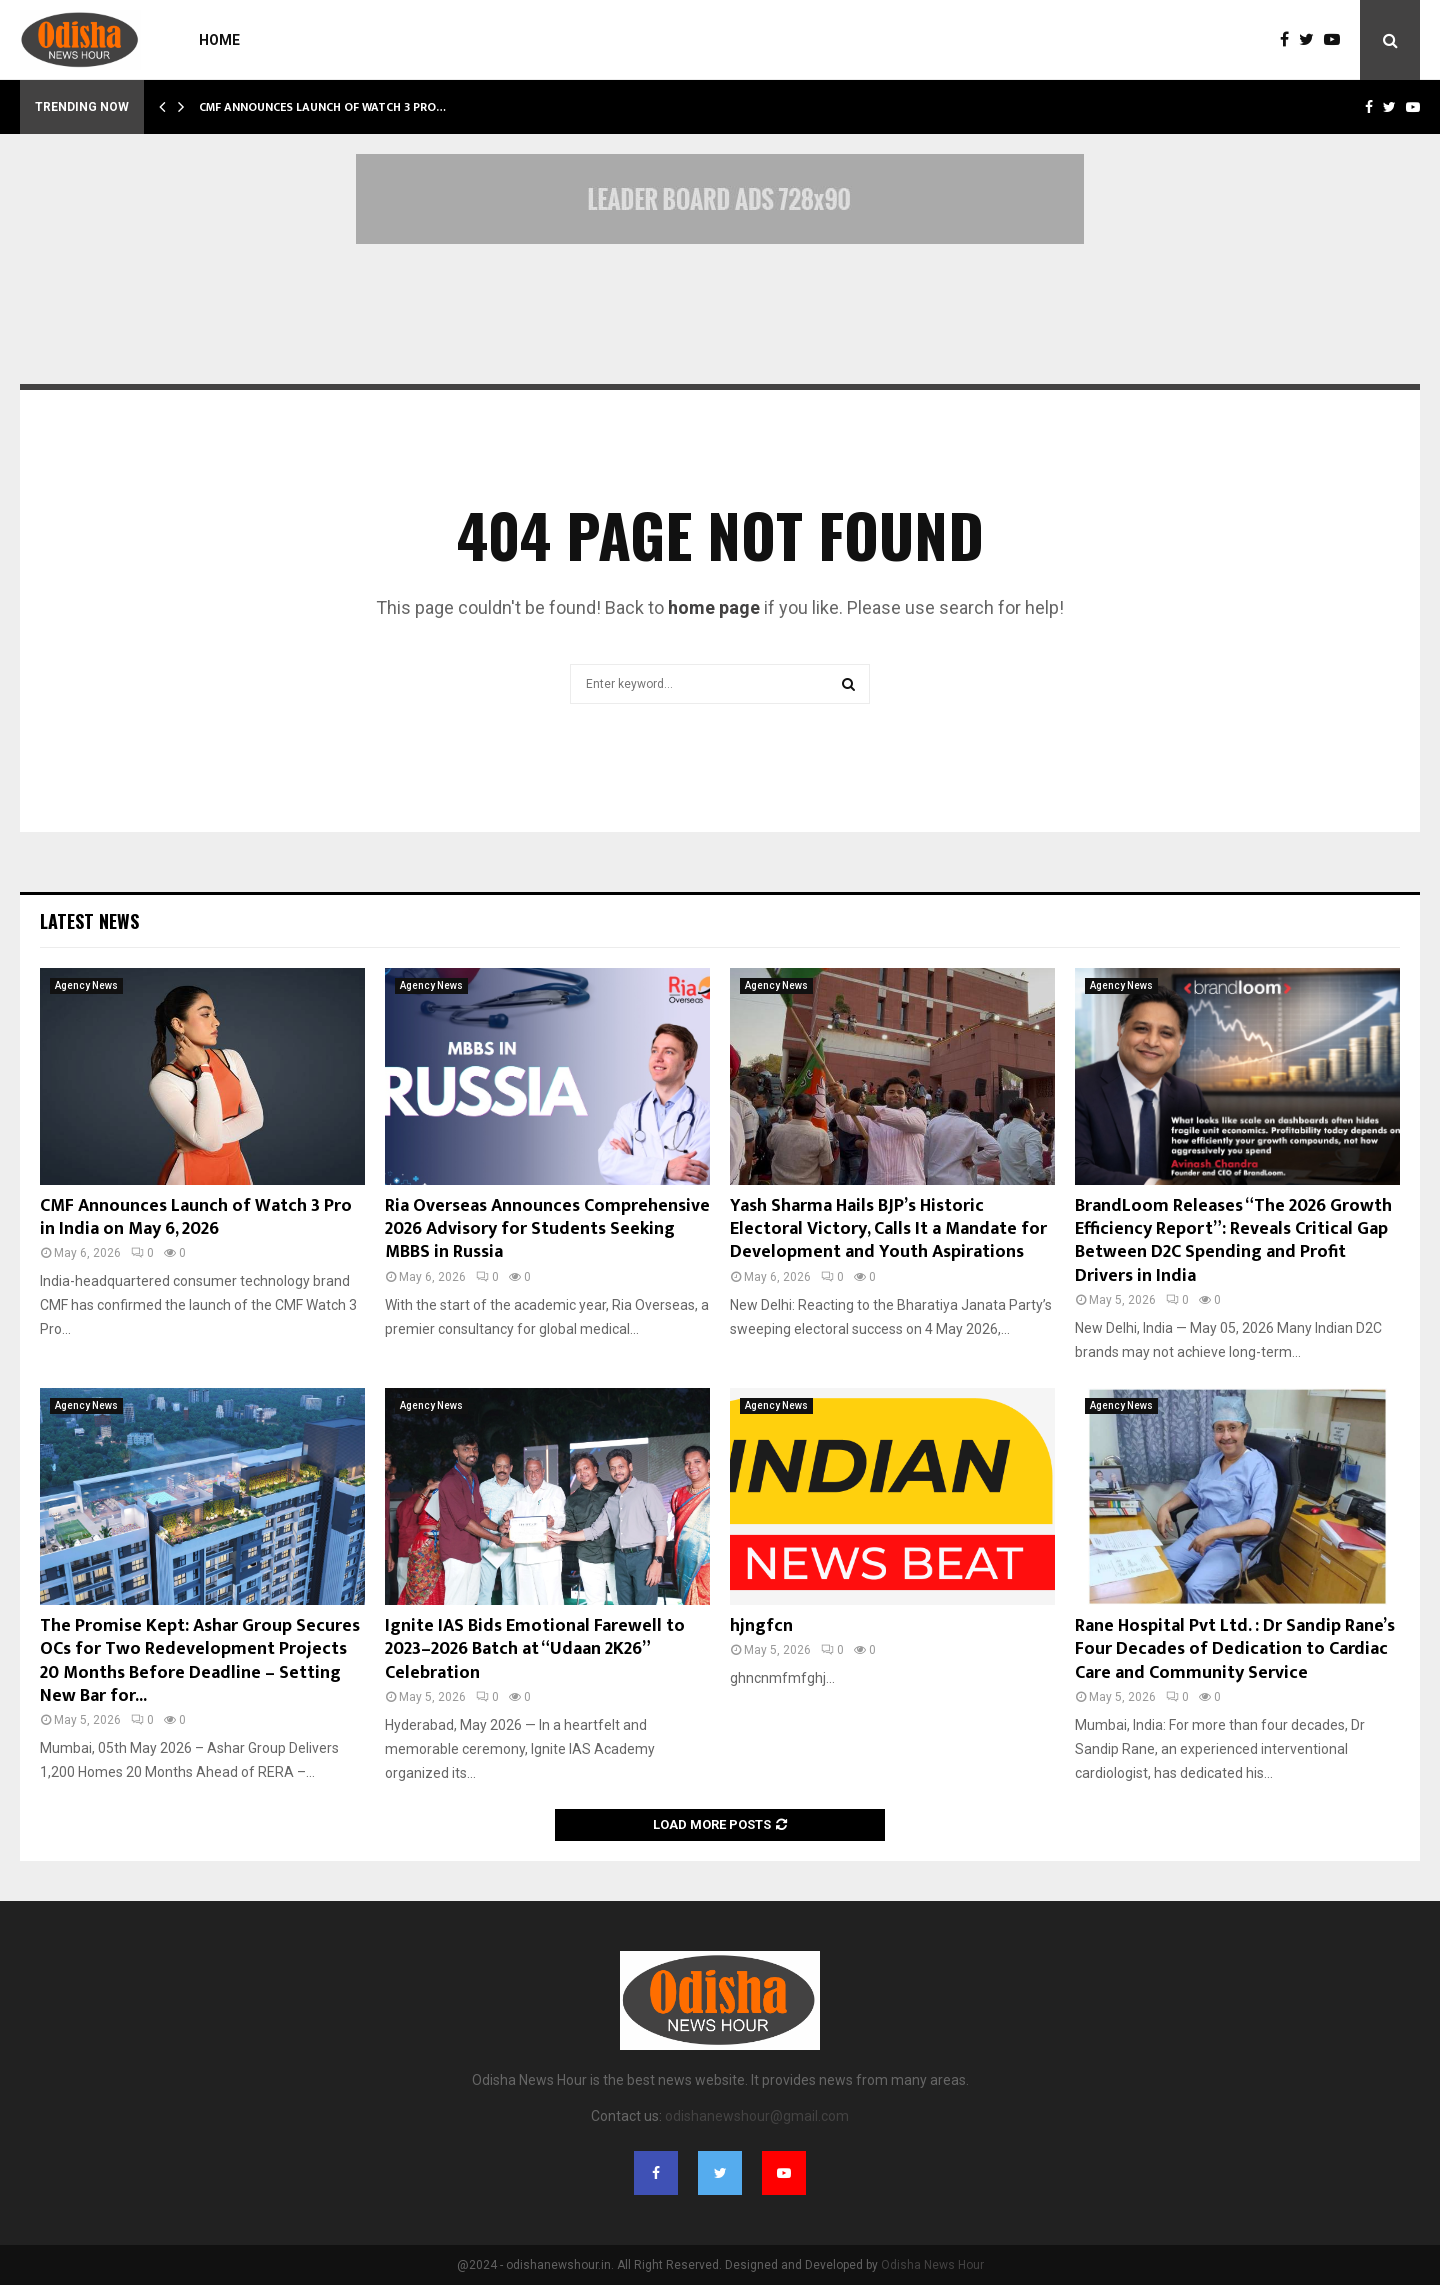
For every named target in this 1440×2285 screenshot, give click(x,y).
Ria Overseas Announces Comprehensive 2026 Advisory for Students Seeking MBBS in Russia (547, 1229)
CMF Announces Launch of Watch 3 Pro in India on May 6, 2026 (196, 1217)
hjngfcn (761, 1626)
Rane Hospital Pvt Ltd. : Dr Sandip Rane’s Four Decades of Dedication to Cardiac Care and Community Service (1235, 1649)
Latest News (89, 921)
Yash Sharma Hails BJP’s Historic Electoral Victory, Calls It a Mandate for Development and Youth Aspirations (888, 1229)
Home (219, 40)
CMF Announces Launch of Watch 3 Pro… (322, 107)
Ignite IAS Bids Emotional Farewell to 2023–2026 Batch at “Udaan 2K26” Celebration (535, 1649)
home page (714, 607)
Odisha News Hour (932, 2265)
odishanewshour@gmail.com (757, 2116)
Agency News (86, 985)
